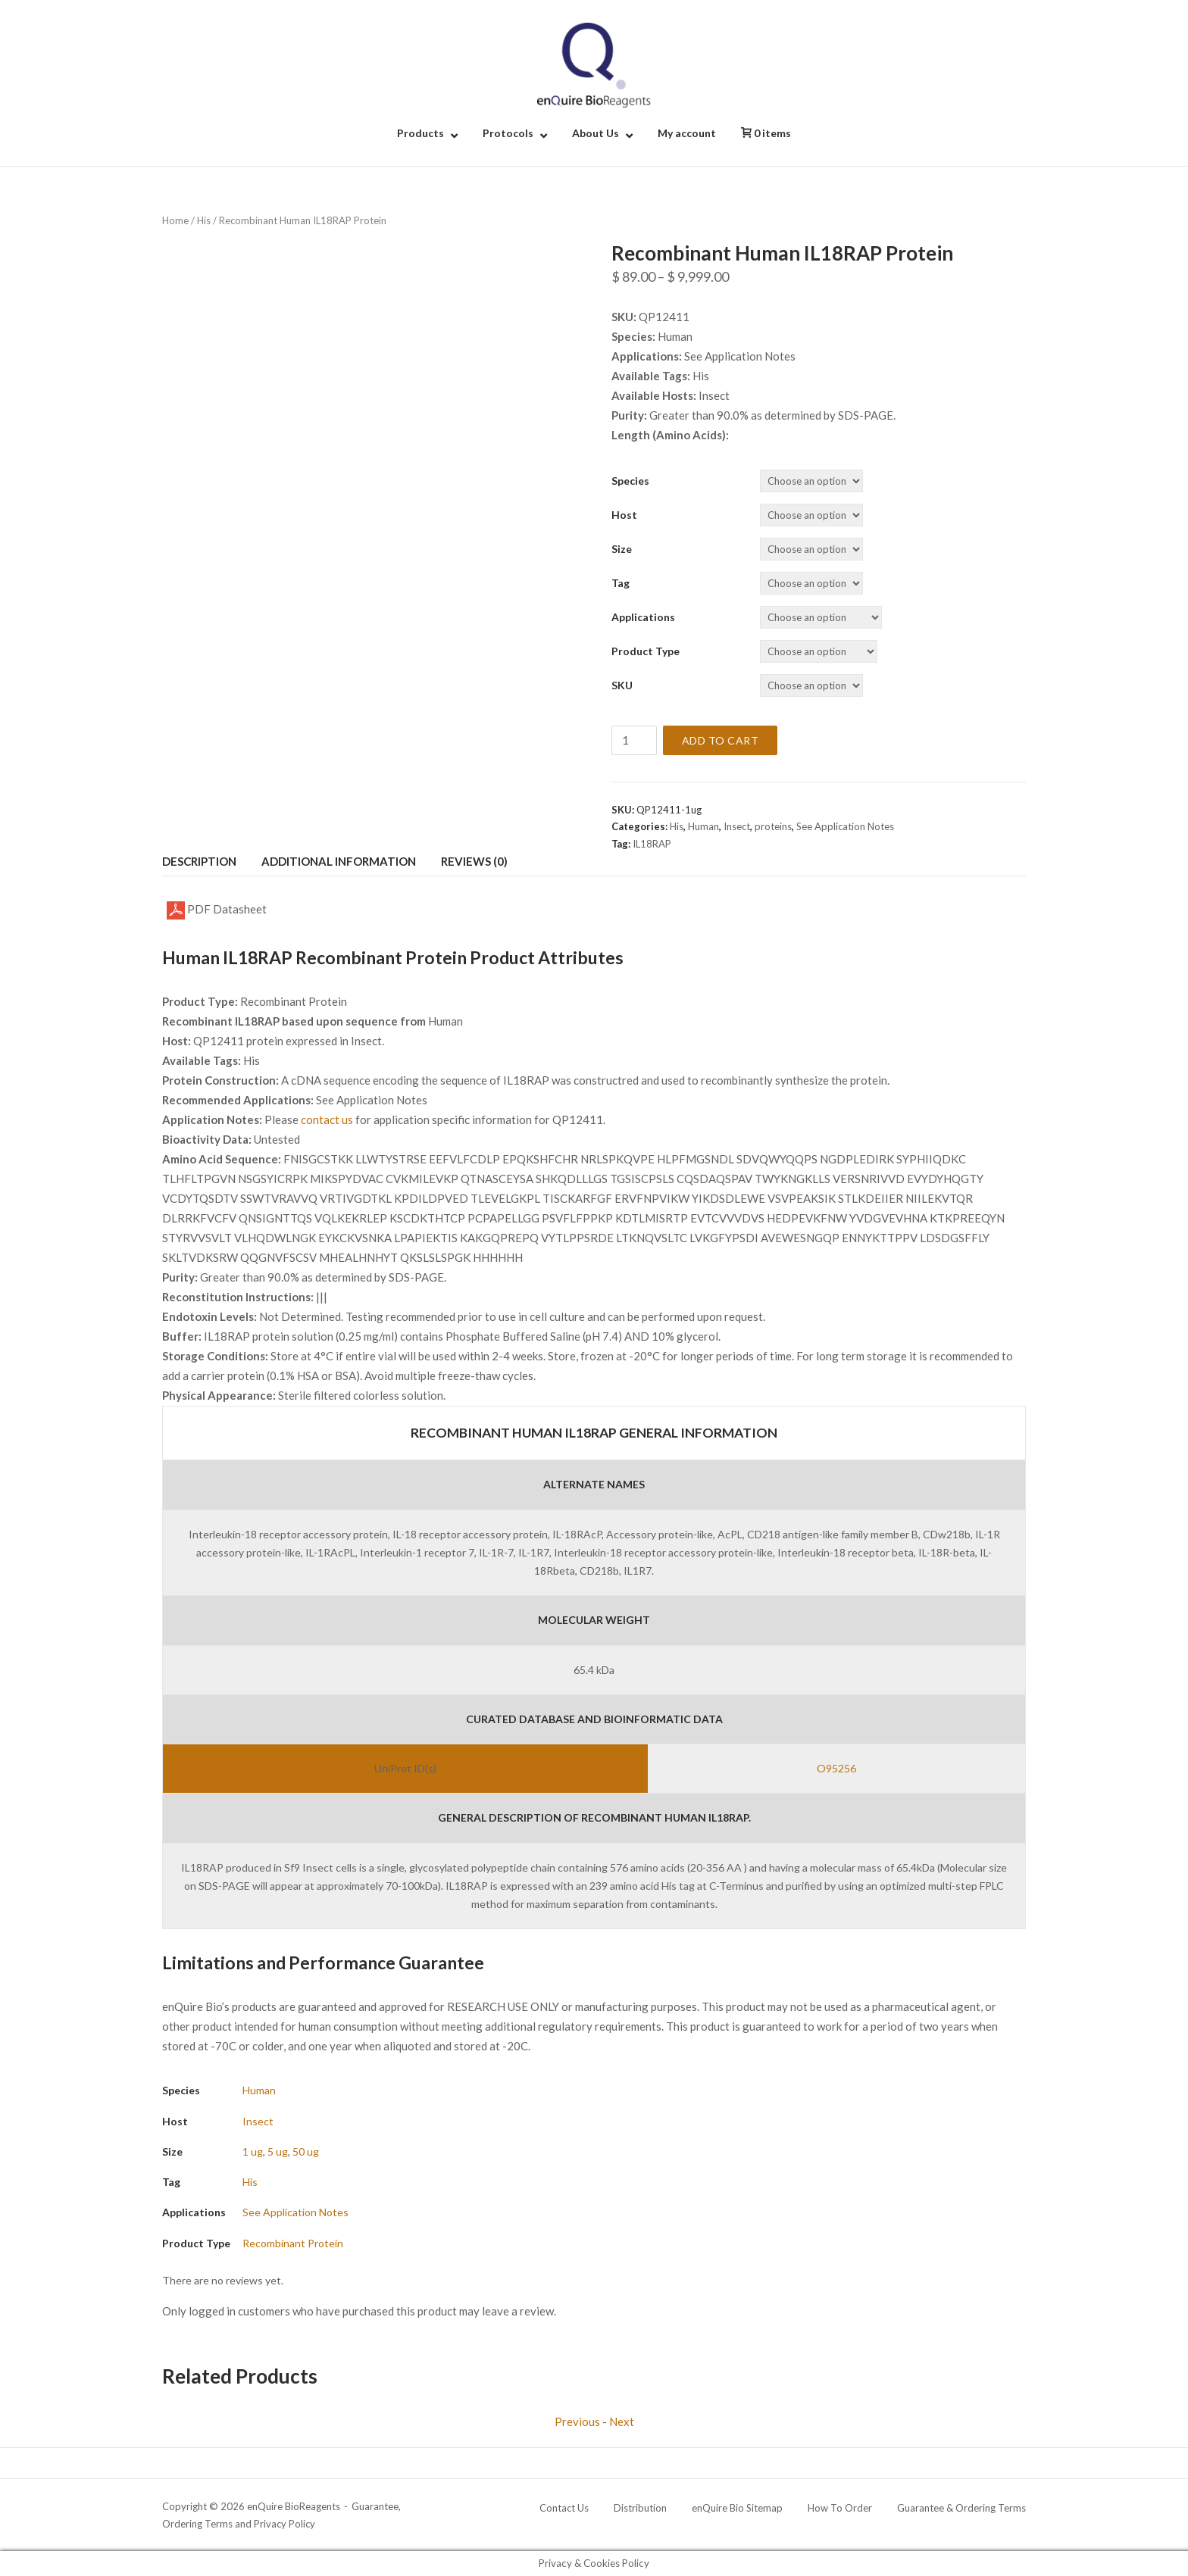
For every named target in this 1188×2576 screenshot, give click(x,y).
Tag (620, 582)
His (204, 220)
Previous (577, 2421)
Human (703, 826)
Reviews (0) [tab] (474, 861)
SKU (622, 685)
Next (621, 2421)
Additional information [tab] (338, 861)
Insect (737, 826)
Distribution (640, 2508)
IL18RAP (652, 844)
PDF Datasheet (217, 910)
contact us (327, 1119)
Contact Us (564, 2508)
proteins (773, 826)
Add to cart (720, 740)
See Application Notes (845, 826)
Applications (643, 616)
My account (687, 132)
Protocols (508, 132)
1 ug (252, 2151)
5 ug (277, 2151)
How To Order (840, 2508)
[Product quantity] (634, 740)
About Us (595, 132)
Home (175, 220)
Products (420, 132)
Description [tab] (199, 861)
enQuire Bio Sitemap (737, 2508)
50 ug (305, 2151)
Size (621, 548)
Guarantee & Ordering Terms (961, 2508)
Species (630, 480)
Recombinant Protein (292, 2243)
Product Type (645, 651)
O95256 (836, 1768)
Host (624, 514)
